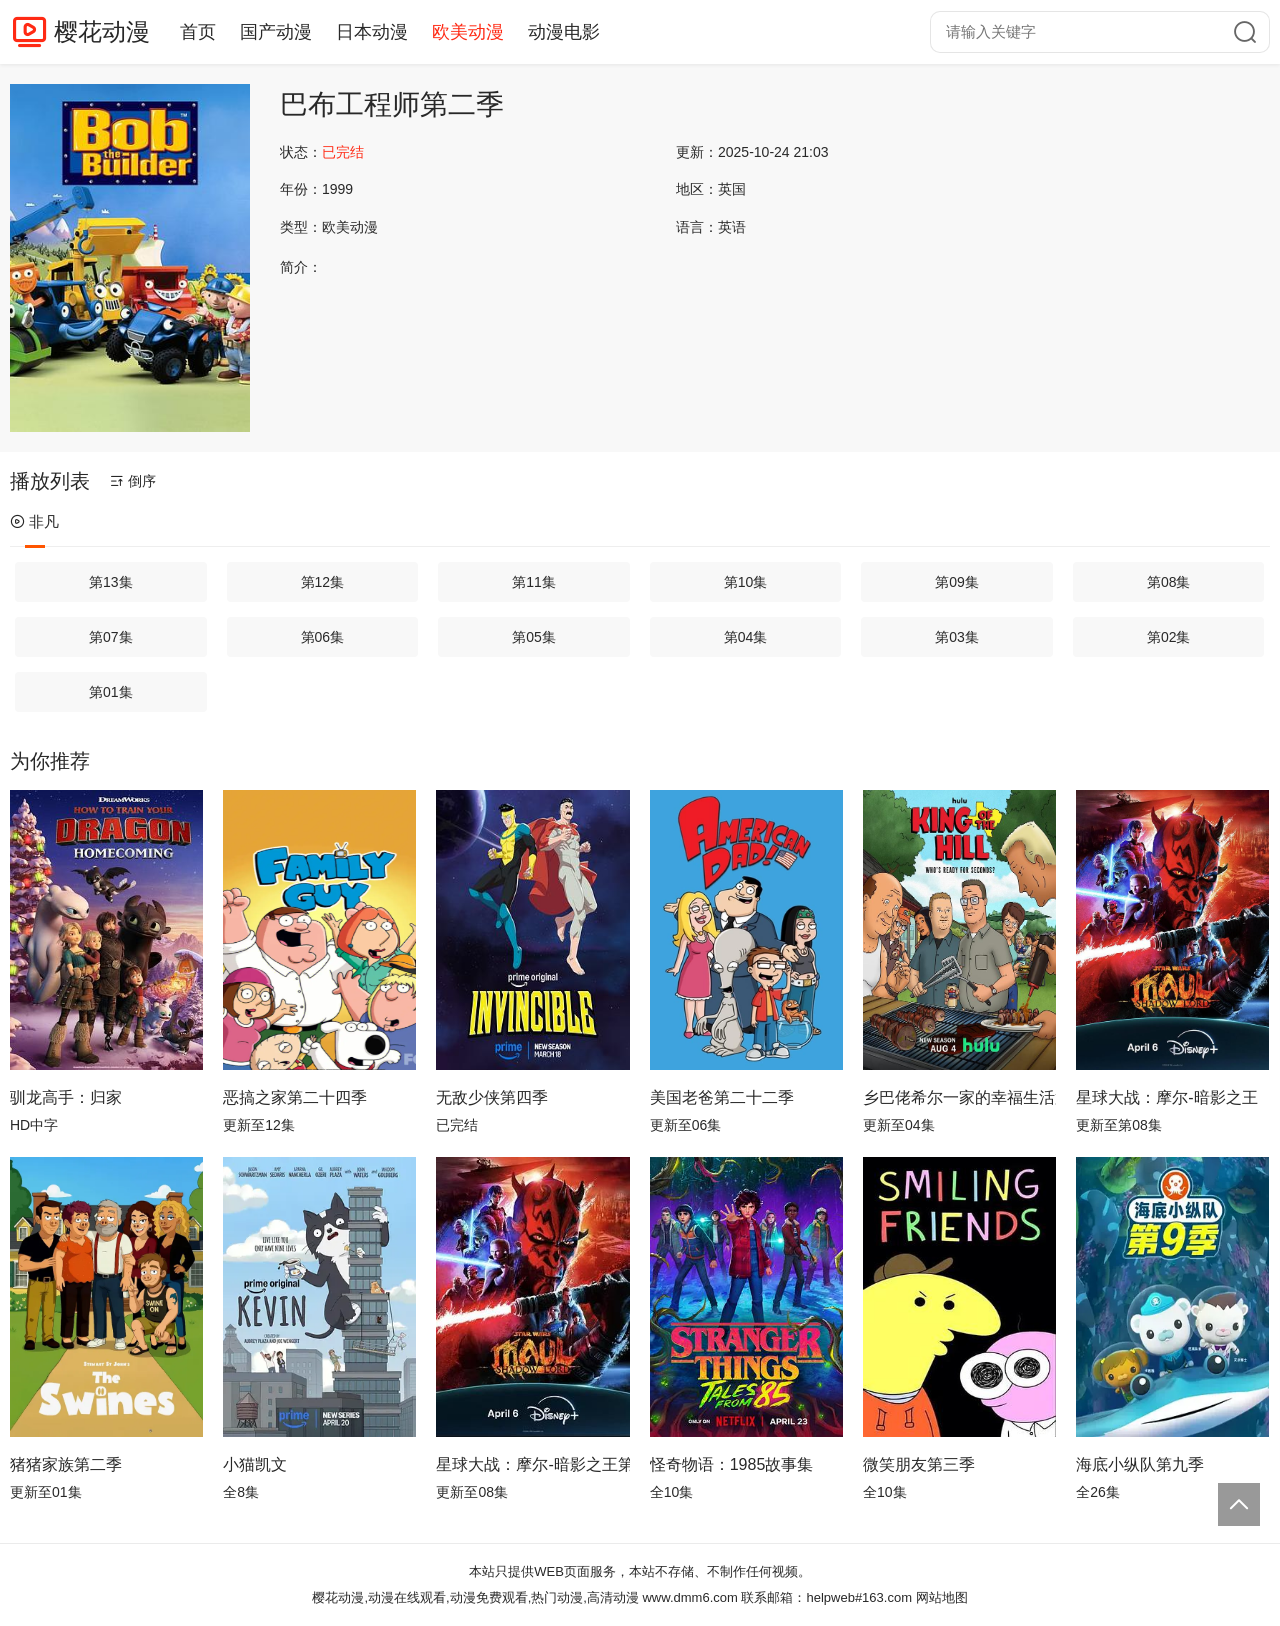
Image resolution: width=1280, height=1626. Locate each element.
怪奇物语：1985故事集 (732, 1464)
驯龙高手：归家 (66, 1097)
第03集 (957, 637)
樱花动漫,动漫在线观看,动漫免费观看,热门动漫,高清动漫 (475, 1597)
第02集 (1169, 637)
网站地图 (942, 1597)
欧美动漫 (468, 32)
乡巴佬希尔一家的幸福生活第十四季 (959, 1097)
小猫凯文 (255, 1464)
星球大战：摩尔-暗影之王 (1166, 1097)
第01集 (111, 692)
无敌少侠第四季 (492, 1097)
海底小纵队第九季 (1140, 1464)
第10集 (746, 582)
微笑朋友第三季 (919, 1464)
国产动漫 (276, 32)
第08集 (1169, 582)
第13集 (111, 582)
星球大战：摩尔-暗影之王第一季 (532, 1464)
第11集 (534, 582)
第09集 (957, 582)
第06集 (323, 637)
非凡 (34, 521)
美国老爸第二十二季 (722, 1097)
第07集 (111, 637)
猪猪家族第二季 (66, 1464)
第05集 (534, 637)
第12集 (323, 582)
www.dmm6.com (689, 1597)
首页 (198, 32)
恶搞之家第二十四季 (295, 1097)
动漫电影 (564, 32)
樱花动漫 (102, 31)
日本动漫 (372, 32)
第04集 (746, 637)
